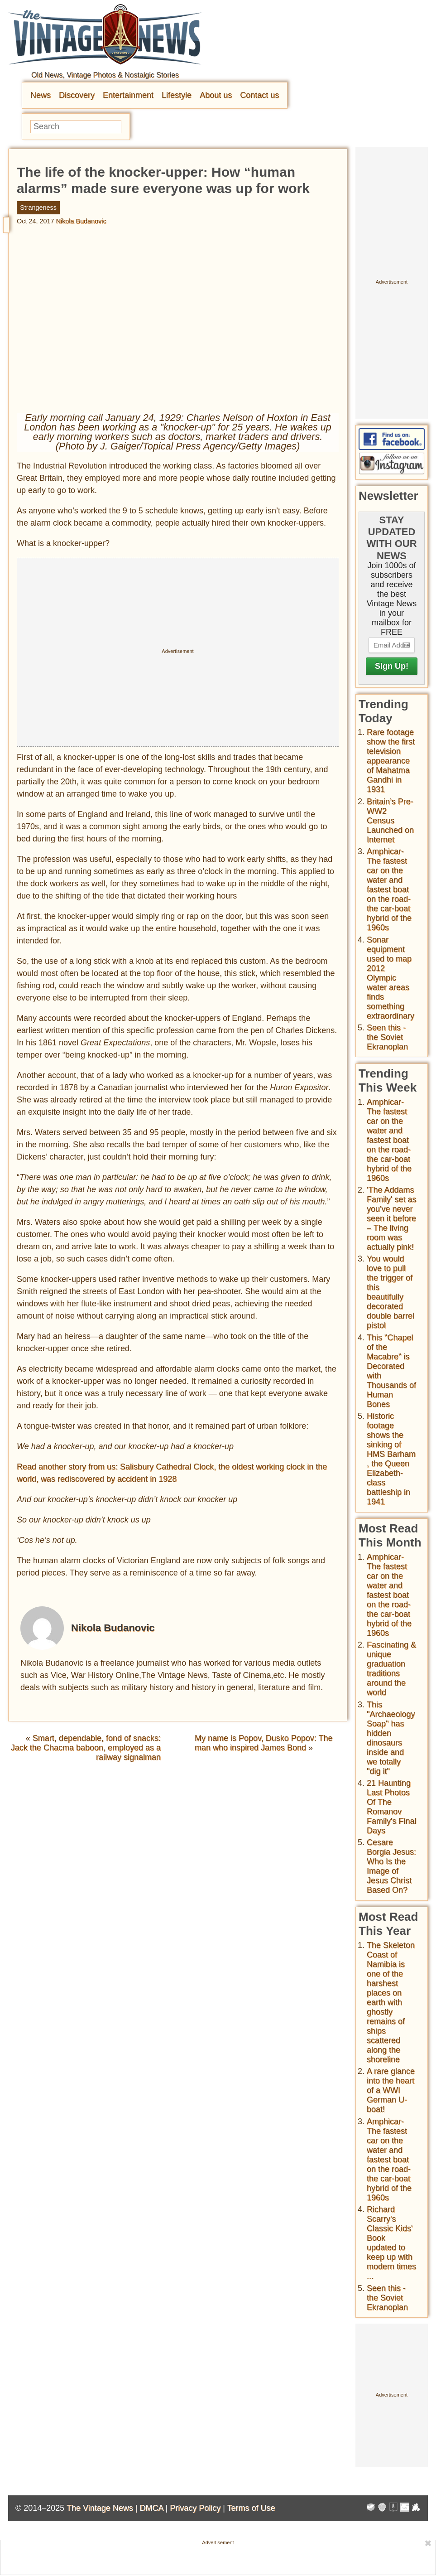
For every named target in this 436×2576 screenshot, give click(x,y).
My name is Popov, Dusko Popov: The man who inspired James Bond (263, 1743)
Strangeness (38, 207)
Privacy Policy (195, 2508)
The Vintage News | (103, 2508)
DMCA (151, 2508)
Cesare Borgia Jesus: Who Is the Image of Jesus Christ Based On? (391, 1866)
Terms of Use (251, 2508)
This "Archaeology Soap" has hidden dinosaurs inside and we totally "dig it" (391, 1738)
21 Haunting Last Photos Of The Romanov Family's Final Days (391, 1807)
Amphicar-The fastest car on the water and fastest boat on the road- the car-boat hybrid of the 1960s (389, 889)
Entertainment (128, 95)
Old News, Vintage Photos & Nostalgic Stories (105, 75)
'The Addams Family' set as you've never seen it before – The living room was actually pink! (391, 1218)
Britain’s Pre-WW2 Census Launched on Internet (390, 820)
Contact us (259, 95)
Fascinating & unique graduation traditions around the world (391, 1668)
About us (216, 95)
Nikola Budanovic (81, 221)
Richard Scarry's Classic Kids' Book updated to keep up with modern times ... (391, 2243)
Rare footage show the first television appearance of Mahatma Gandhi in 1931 (391, 761)
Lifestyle (177, 95)
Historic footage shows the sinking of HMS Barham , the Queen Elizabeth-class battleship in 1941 (391, 1458)
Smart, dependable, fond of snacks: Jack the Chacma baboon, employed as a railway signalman (86, 1748)
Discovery (77, 95)
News (40, 95)
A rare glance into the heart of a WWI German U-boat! (391, 2090)
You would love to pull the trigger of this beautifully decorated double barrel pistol (390, 1292)
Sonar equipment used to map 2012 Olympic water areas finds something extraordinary (390, 977)
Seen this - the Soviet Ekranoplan (387, 1037)
